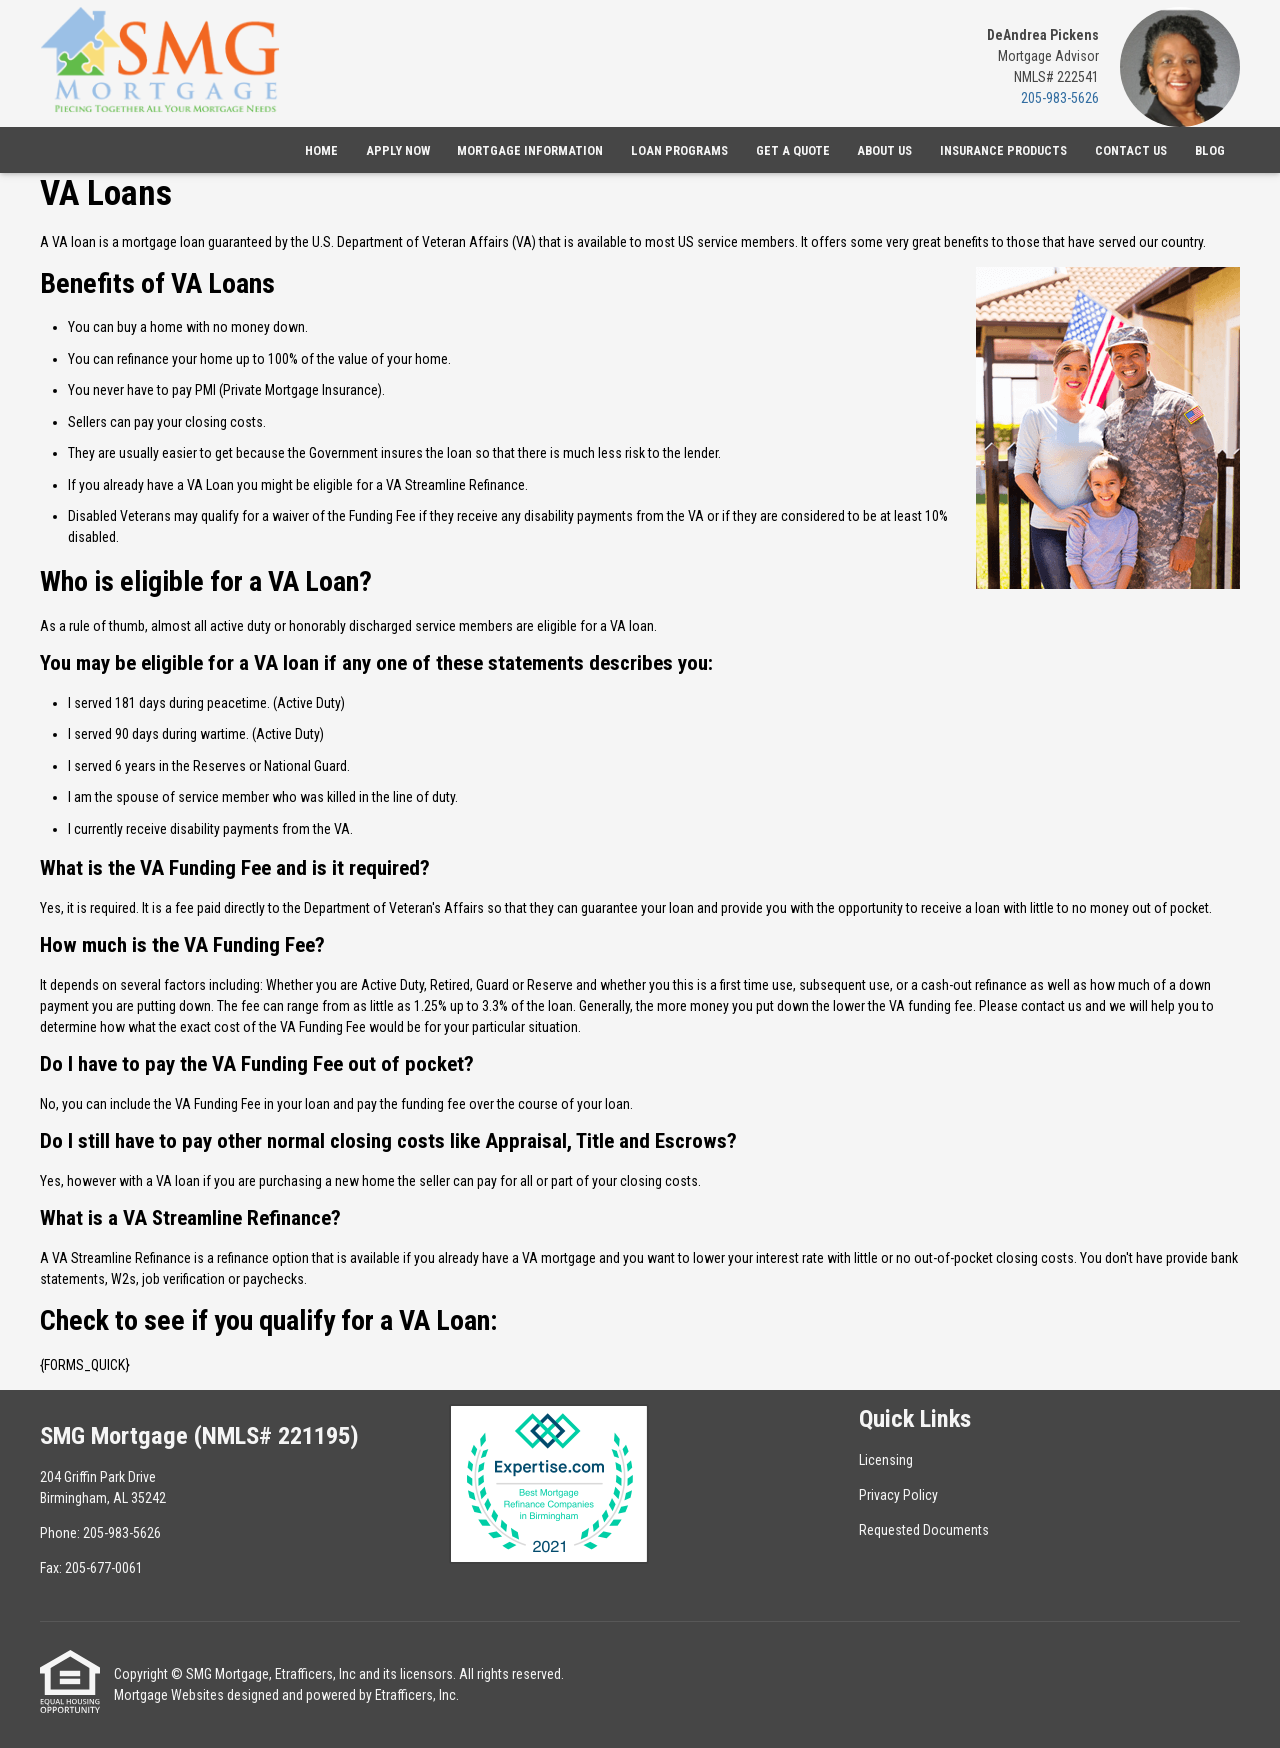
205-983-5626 (1060, 98)
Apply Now (398, 150)
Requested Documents (924, 1530)
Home (321, 150)
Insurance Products (1003, 150)
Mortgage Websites (169, 1695)
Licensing (886, 1460)
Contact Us (1131, 150)
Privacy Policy (898, 1495)
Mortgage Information (530, 150)
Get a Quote (793, 150)
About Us (884, 150)
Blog (1210, 150)
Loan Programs (679, 150)
